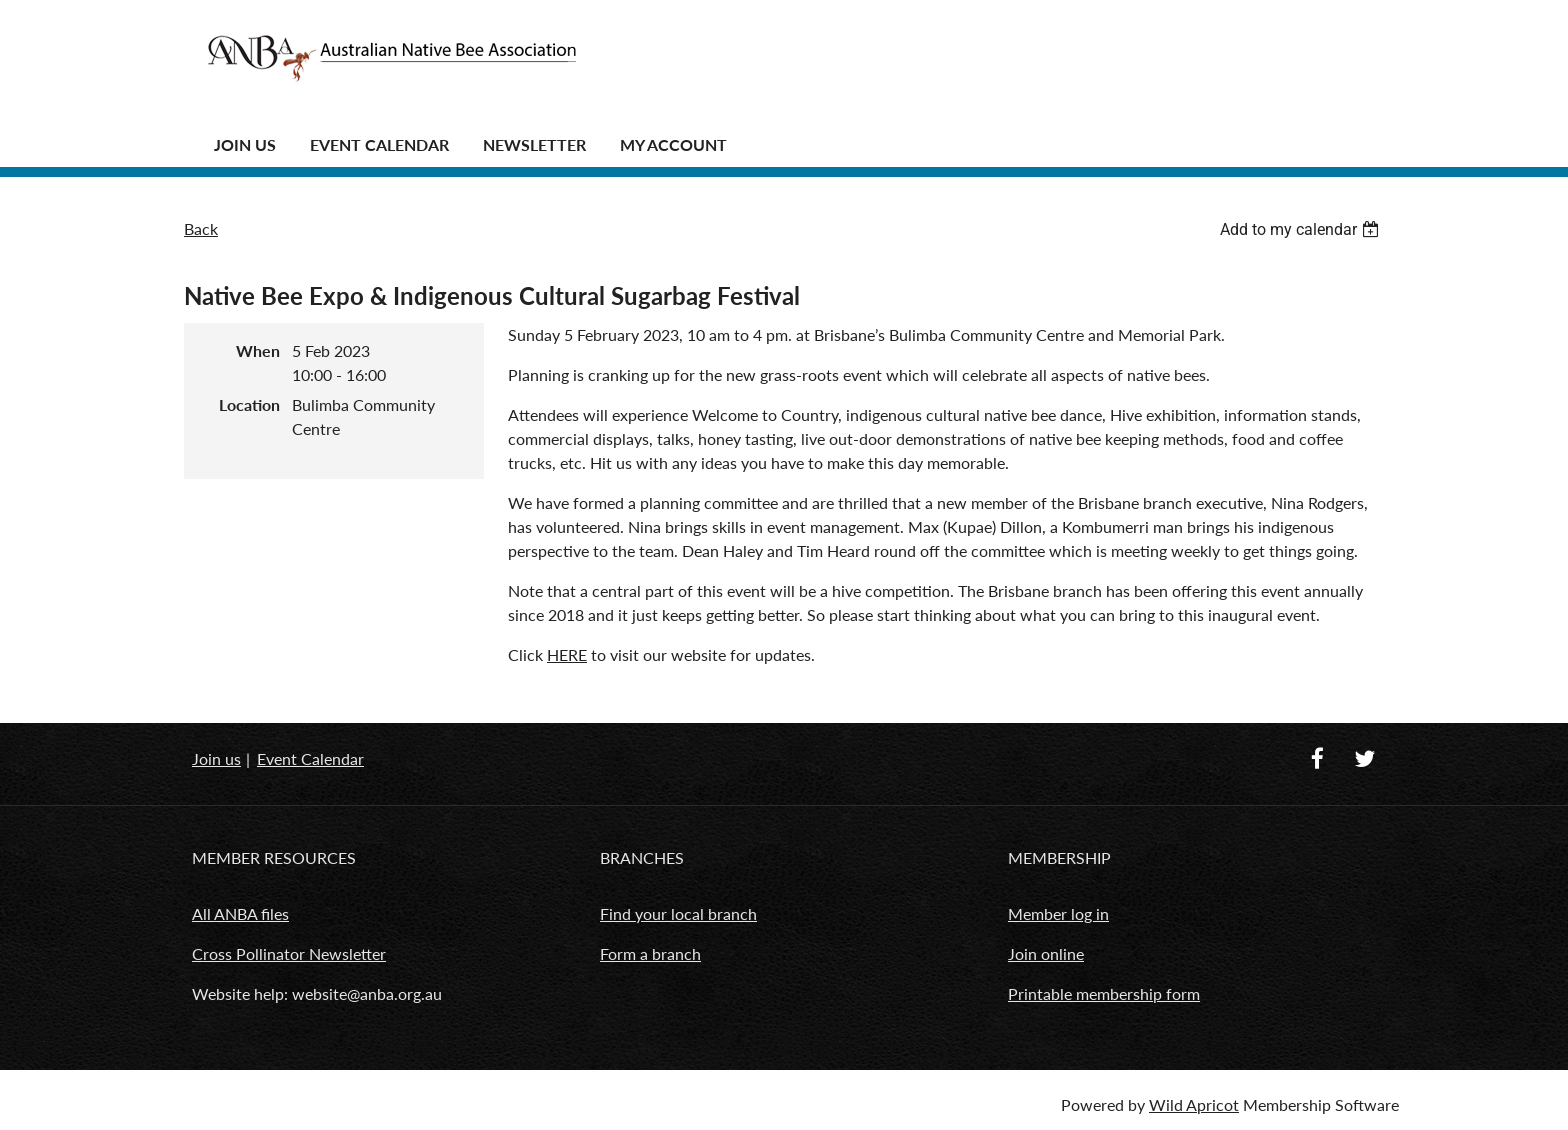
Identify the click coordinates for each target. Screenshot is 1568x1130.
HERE (567, 654)
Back (201, 228)
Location (249, 404)
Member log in (1058, 913)
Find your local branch (678, 913)
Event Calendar (379, 144)
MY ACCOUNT (673, 144)
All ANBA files (240, 913)
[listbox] (1302, 229)
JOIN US (245, 144)
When (258, 350)
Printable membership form (1104, 993)
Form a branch (650, 953)
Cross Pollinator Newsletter (289, 953)
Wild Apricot (1194, 1104)
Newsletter (534, 144)
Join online (1046, 953)
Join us (216, 758)
